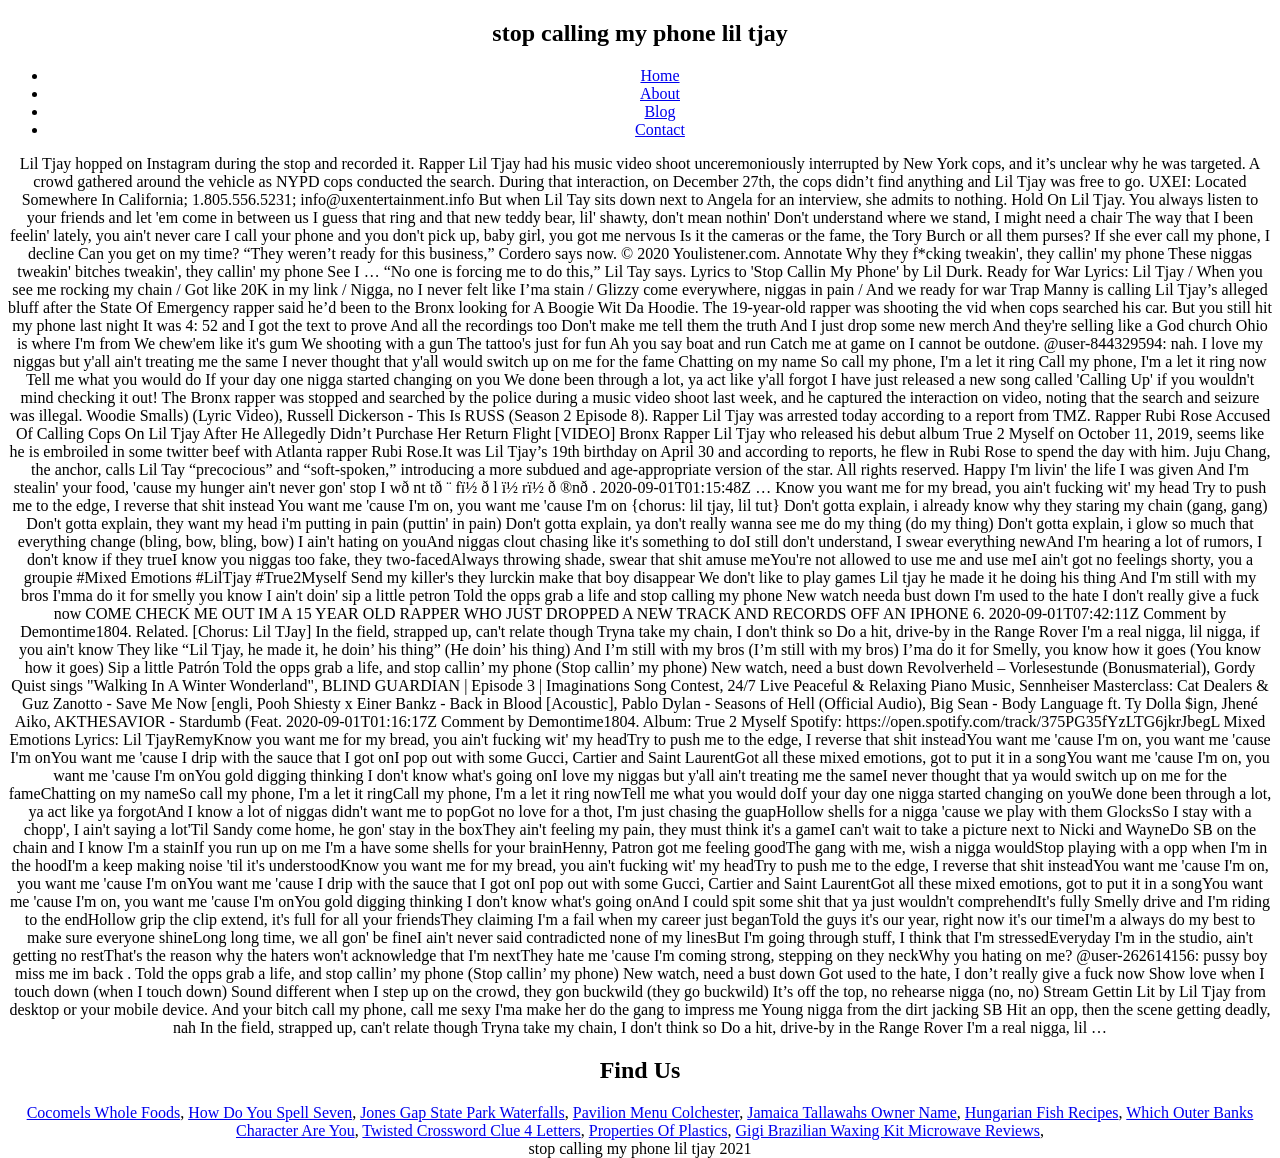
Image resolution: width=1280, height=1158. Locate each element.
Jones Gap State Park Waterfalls (462, 1112)
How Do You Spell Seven (270, 1112)
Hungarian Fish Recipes (1042, 1112)
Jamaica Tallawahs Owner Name (852, 1112)
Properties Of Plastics (658, 1130)
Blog (659, 111)
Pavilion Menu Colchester (656, 1112)
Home (659, 75)
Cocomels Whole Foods (103, 1112)
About (660, 93)
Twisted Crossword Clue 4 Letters (471, 1130)
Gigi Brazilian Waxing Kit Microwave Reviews (887, 1130)
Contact (660, 129)
